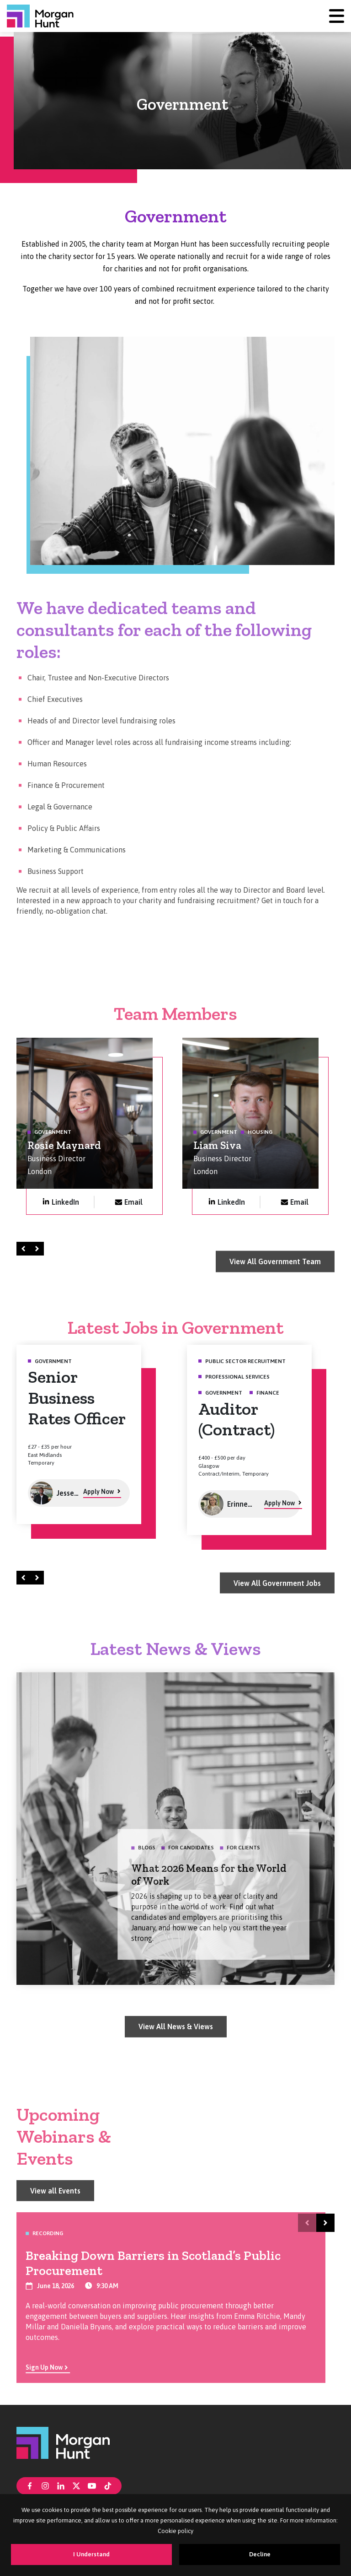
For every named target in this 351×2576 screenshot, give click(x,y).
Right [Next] (38, 1248)
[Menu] (336, 16)
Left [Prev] (24, 1248)
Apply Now (98, 1496)
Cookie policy (175, 2530)
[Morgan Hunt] (40, 16)
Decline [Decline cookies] (260, 2554)
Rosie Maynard (64, 1149)
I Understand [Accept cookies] (91, 2554)
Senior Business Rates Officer (77, 1402)
